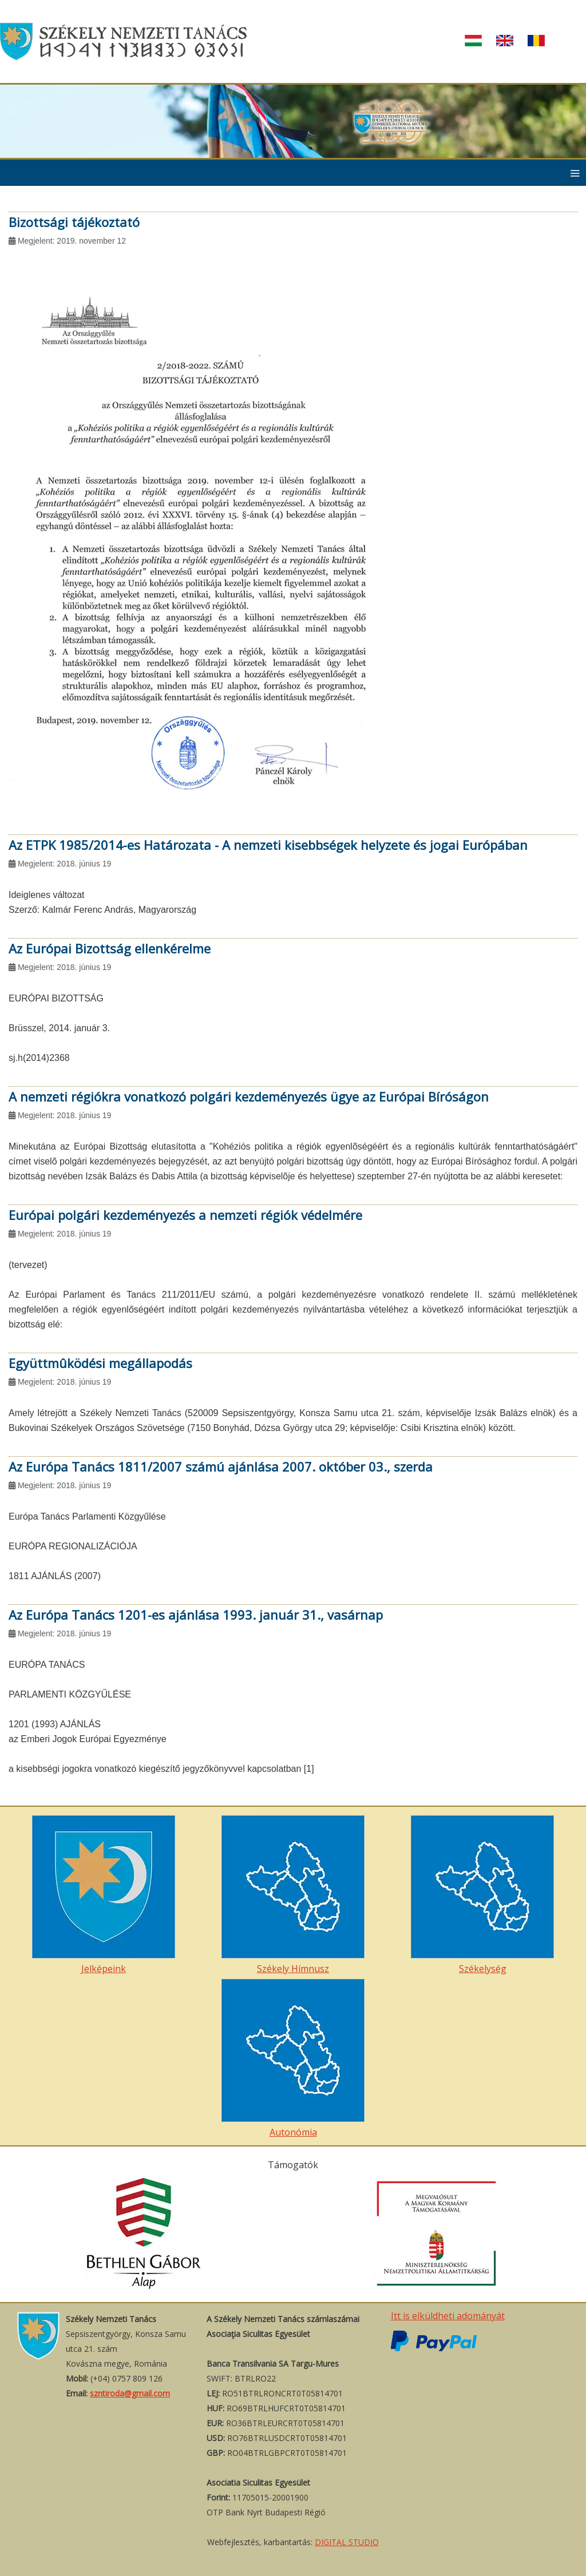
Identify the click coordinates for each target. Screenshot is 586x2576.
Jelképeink (103, 1895)
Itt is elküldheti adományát (448, 2315)
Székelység (482, 1895)
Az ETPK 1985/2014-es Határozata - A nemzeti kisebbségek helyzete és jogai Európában (268, 844)
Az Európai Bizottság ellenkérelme (110, 948)
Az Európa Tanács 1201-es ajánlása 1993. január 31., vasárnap (196, 1614)
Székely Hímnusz (293, 1895)
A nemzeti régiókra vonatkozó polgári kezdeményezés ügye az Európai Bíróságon (249, 1096)
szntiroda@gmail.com (130, 2393)
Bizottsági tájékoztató (74, 221)
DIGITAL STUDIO (347, 2542)
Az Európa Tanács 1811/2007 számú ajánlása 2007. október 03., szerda (221, 1466)
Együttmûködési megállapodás (100, 1363)
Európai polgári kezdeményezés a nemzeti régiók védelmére (185, 1214)
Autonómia (293, 2058)
